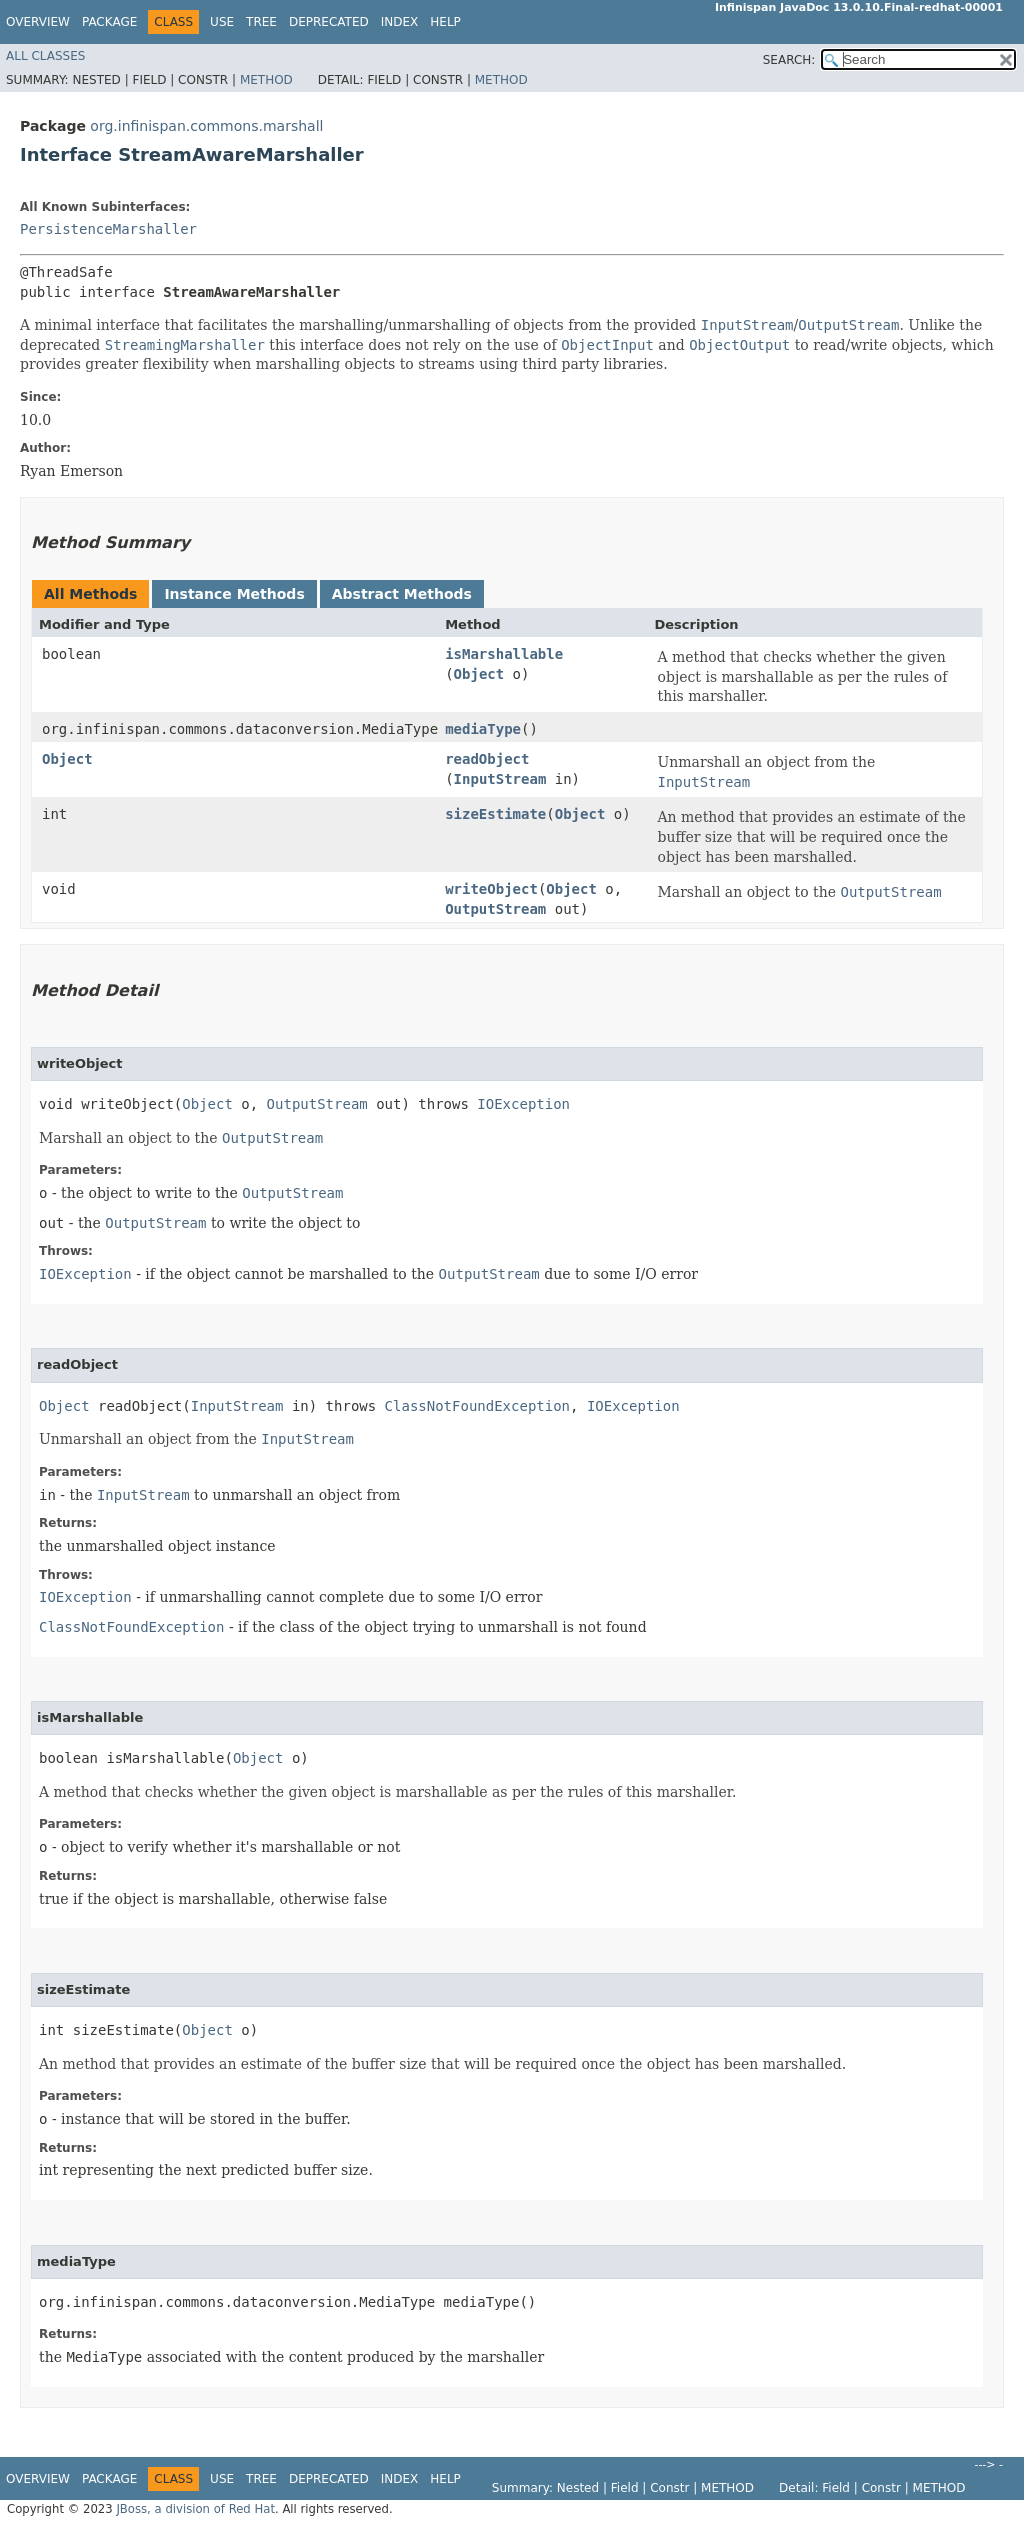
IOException (523, 1104)
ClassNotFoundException (477, 1406)
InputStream (500, 779)
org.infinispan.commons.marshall (206, 126)
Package (109, 22)
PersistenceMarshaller (108, 229)
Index (400, 22)
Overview (38, 22)
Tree (261, 22)
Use (222, 22)
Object (479, 674)
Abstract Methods (402, 594)
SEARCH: (789, 60)
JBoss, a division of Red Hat (195, 2509)
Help (445, 22)
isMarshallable (504, 654)
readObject (487, 759)
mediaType (483, 729)
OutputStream (495, 909)
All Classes (45, 56)
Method (266, 80)
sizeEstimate (495, 814)
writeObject (491, 889)
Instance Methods (234, 594)
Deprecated (329, 22)
